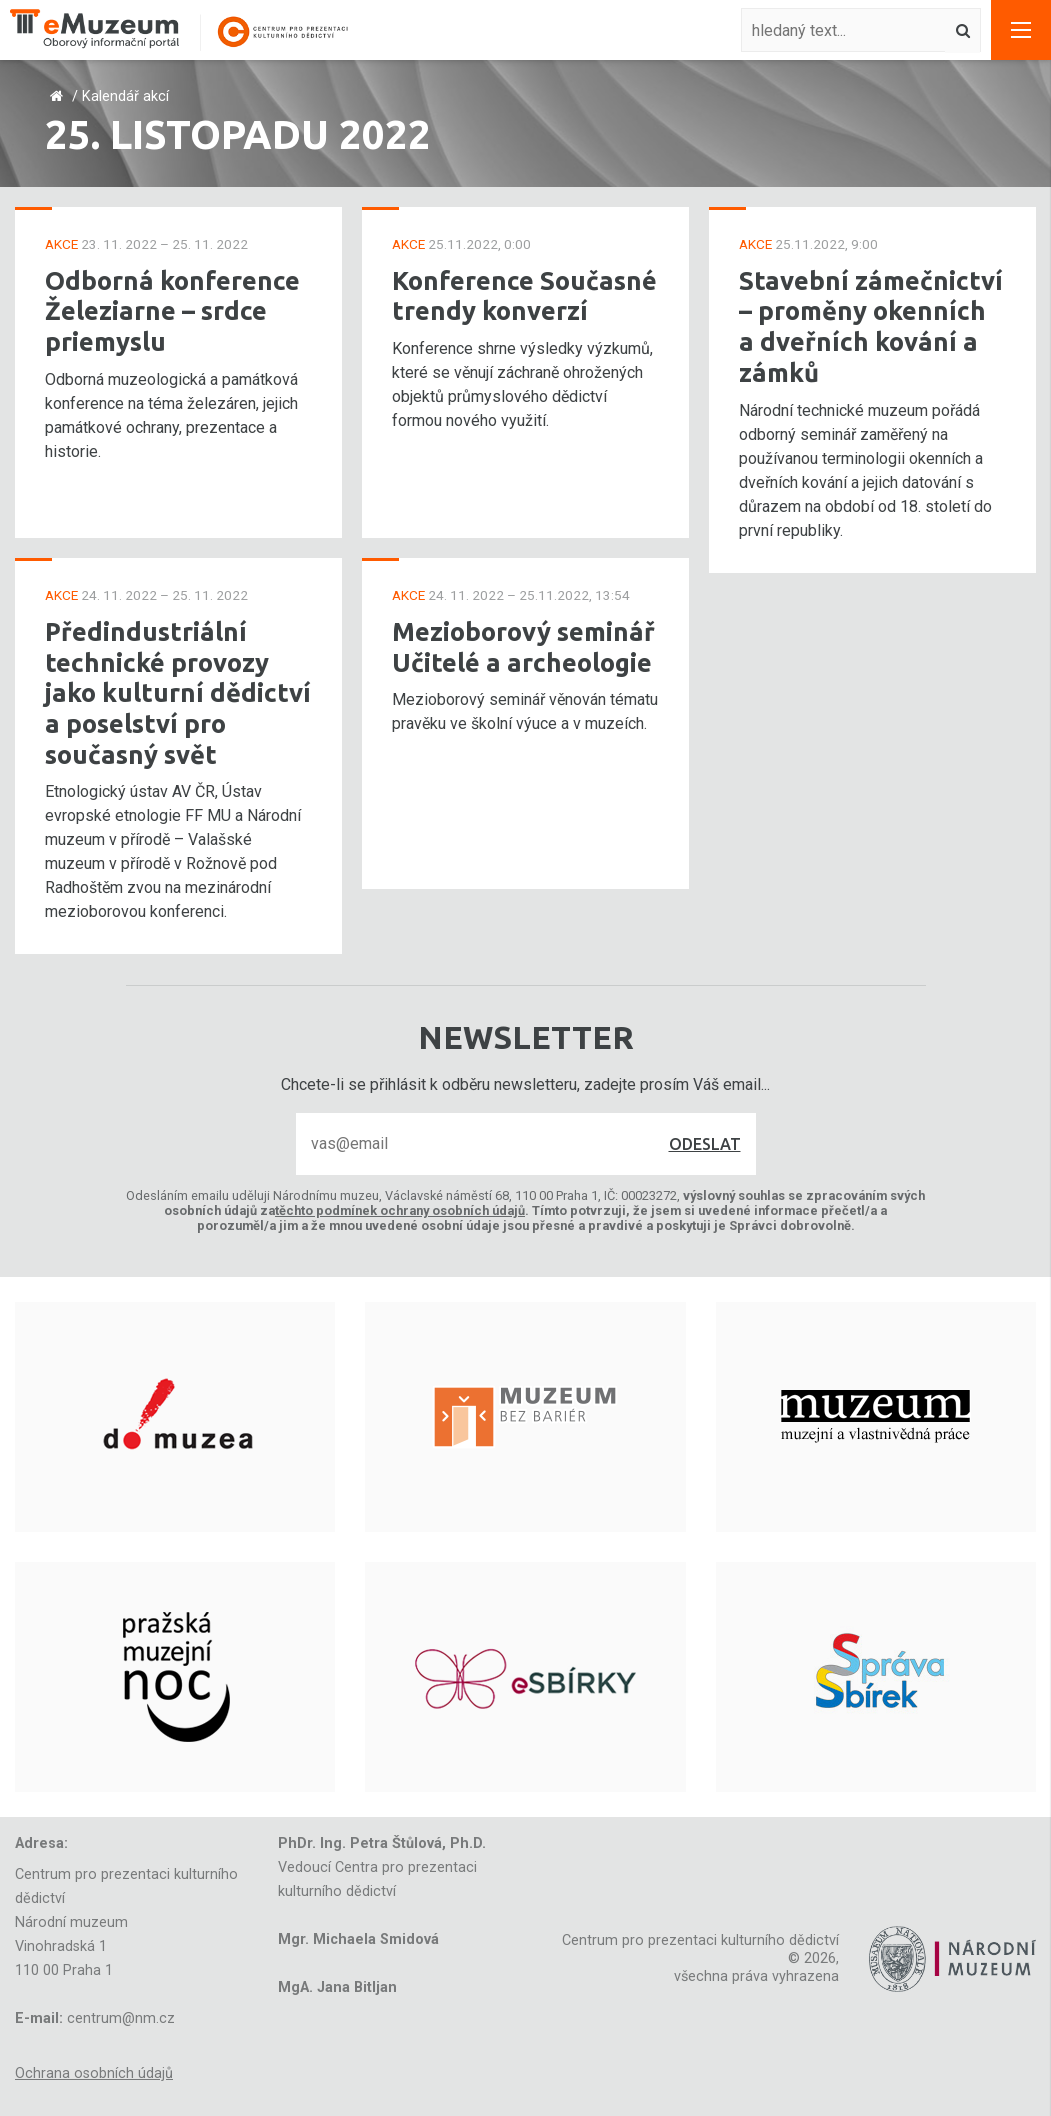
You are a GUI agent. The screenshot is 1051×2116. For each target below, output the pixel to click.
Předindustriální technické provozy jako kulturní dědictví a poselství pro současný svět (178, 693)
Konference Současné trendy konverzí (524, 296)
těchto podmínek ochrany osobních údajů (400, 1210)
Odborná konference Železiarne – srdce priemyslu (172, 311)
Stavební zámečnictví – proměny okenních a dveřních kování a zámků (871, 326)
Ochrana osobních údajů (94, 2073)
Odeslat (705, 1144)
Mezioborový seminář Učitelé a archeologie (523, 647)
